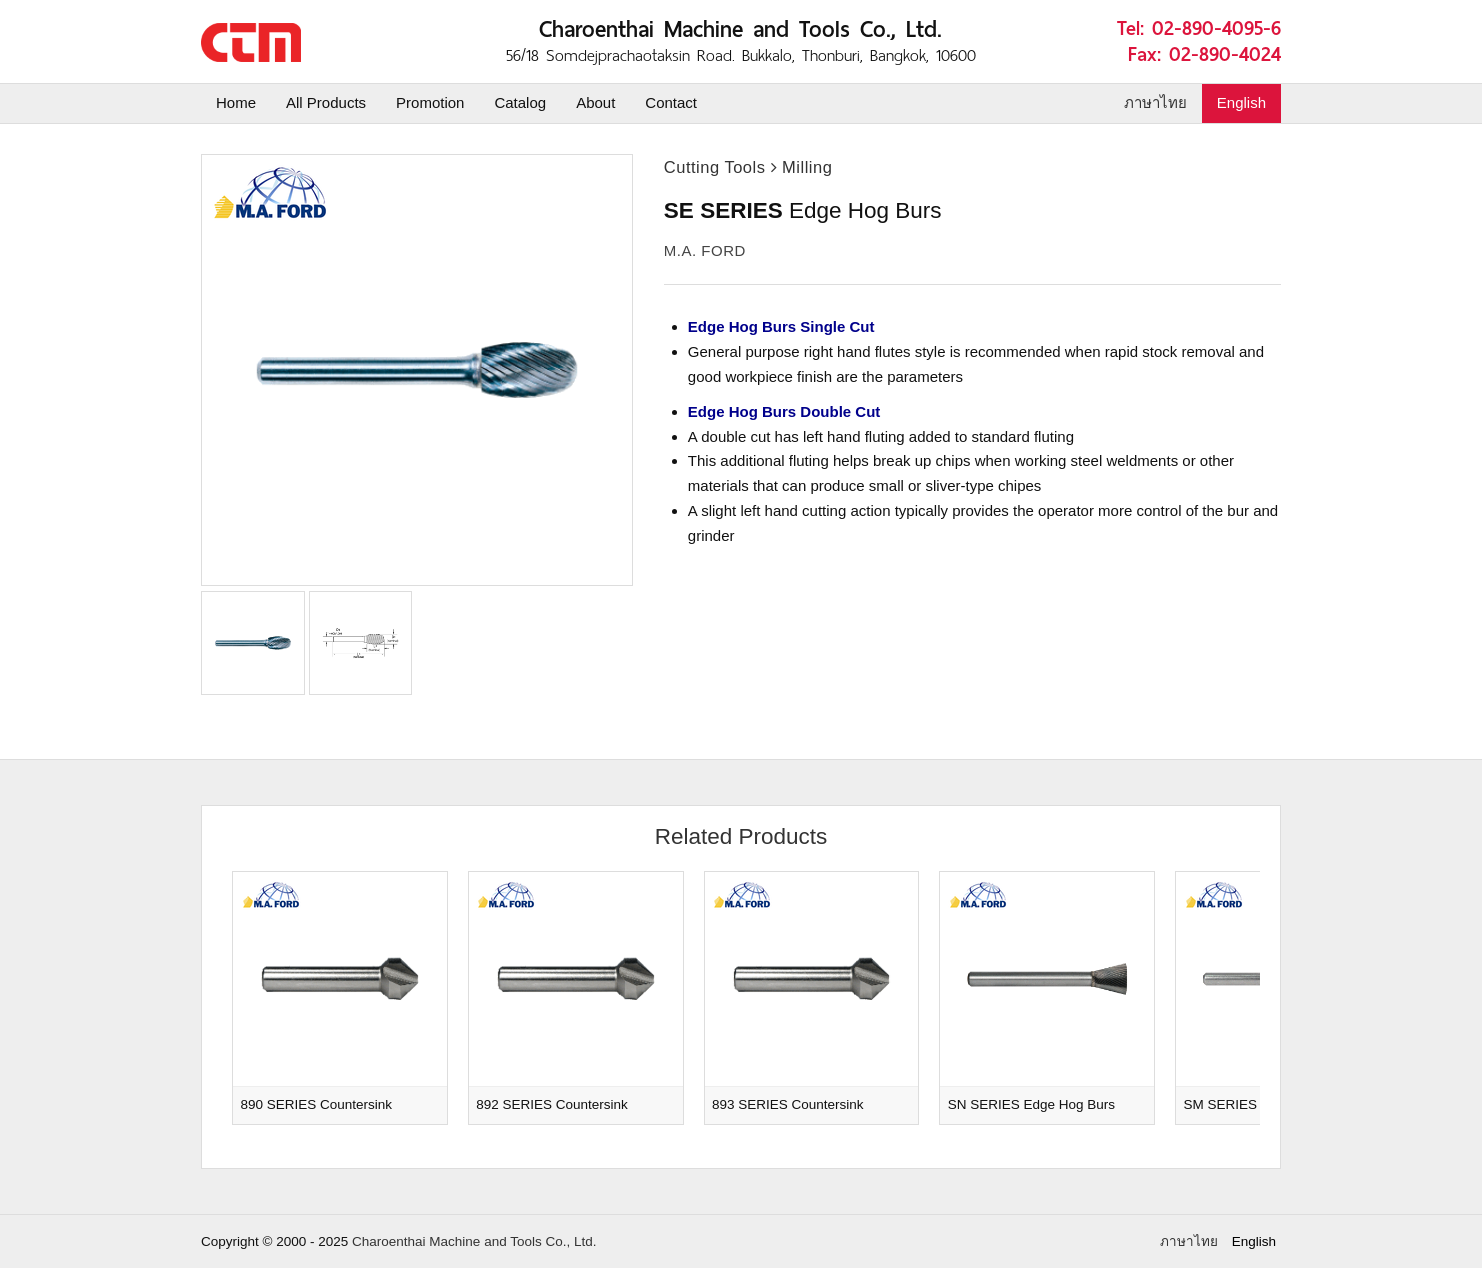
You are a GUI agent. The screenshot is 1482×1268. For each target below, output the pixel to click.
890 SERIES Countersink (317, 1104)
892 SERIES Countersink (552, 1104)
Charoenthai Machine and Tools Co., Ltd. (474, 1241)
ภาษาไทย (1155, 102)
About (595, 102)
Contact (671, 102)
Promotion (430, 102)
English (1241, 102)
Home (236, 102)
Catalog (520, 102)
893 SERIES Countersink (788, 1104)
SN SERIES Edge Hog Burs (1031, 1104)
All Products (326, 102)
